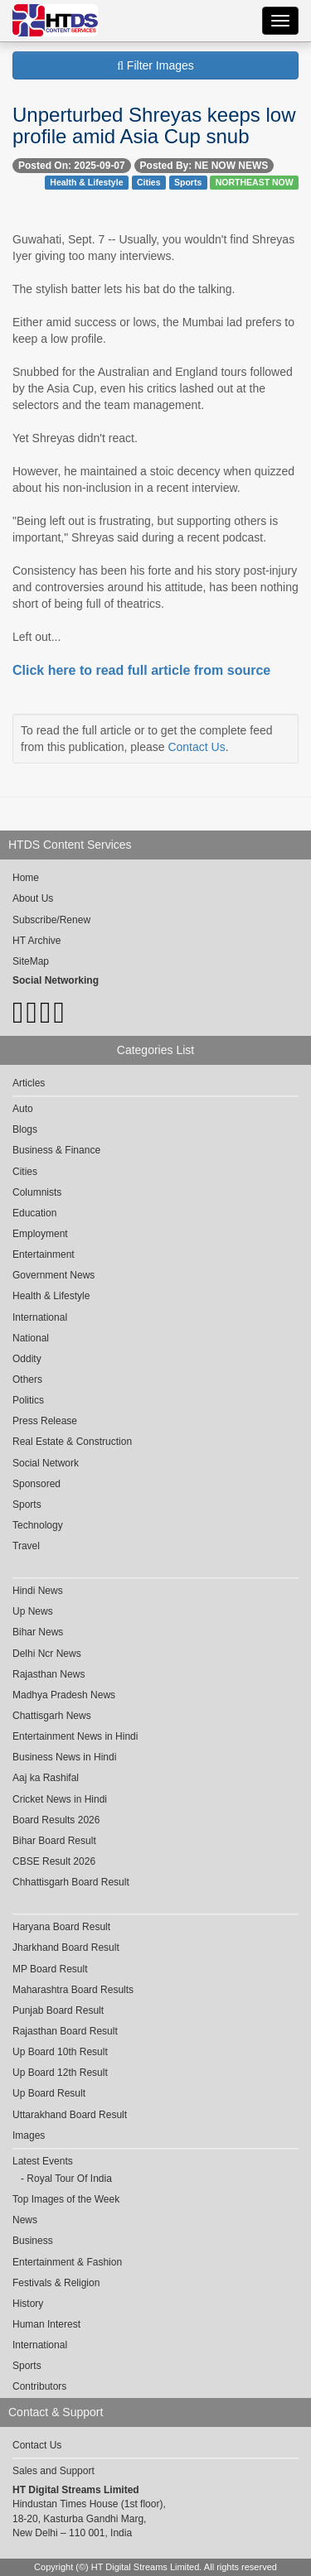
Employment (40, 1234)
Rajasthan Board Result (65, 2031)
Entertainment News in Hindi (75, 1736)
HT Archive (36, 940)
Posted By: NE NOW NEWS (204, 165)
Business (32, 2240)
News (24, 2220)
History (27, 2303)
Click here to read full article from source (141, 670)
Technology (37, 1525)
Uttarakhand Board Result (69, 2115)
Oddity (26, 1359)
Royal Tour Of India (69, 2178)
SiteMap (30, 961)
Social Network (45, 1463)
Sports (188, 182)
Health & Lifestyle (86, 182)
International (39, 1317)
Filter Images (155, 65)
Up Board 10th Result (60, 2052)
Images (28, 2135)
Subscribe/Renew (51, 920)
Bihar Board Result (54, 1841)
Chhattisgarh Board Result (70, 1882)
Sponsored (36, 1484)
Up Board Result (48, 2093)
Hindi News (37, 1590)
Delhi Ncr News (46, 1653)
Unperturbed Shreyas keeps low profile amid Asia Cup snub (154, 125)
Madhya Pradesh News (63, 1695)
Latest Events (42, 2161)
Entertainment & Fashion (67, 2262)
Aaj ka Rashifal (45, 1778)
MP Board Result (50, 1969)
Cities (149, 182)
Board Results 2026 (56, 1820)
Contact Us (196, 747)
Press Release (44, 1421)
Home (25, 878)
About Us (32, 898)
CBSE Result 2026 (53, 1861)
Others (27, 1379)
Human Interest (46, 2324)
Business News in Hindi (64, 1757)
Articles (28, 1083)
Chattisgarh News (51, 1715)
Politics (28, 1400)
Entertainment (43, 1254)
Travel (26, 1546)
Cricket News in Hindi (59, 1799)
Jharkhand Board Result (65, 1947)
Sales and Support (53, 2471)
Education (34, 1213)
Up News (32, 1611)
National (30, 1338)
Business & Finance (56, 1150)
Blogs (24, 1129)
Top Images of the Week (65, 2199)
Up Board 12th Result (60, 2072)
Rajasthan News (48, 1674)
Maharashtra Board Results (73, 1990)
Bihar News (37, 1632)
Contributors (39, 2386)
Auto (22, 1109)
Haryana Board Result (61, 1927)
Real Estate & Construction (72, 1441)
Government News (53, 1275)
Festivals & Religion (56, 2283)
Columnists (36, 1192)
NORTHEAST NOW (255, 182)
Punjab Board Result (58, 2010)
